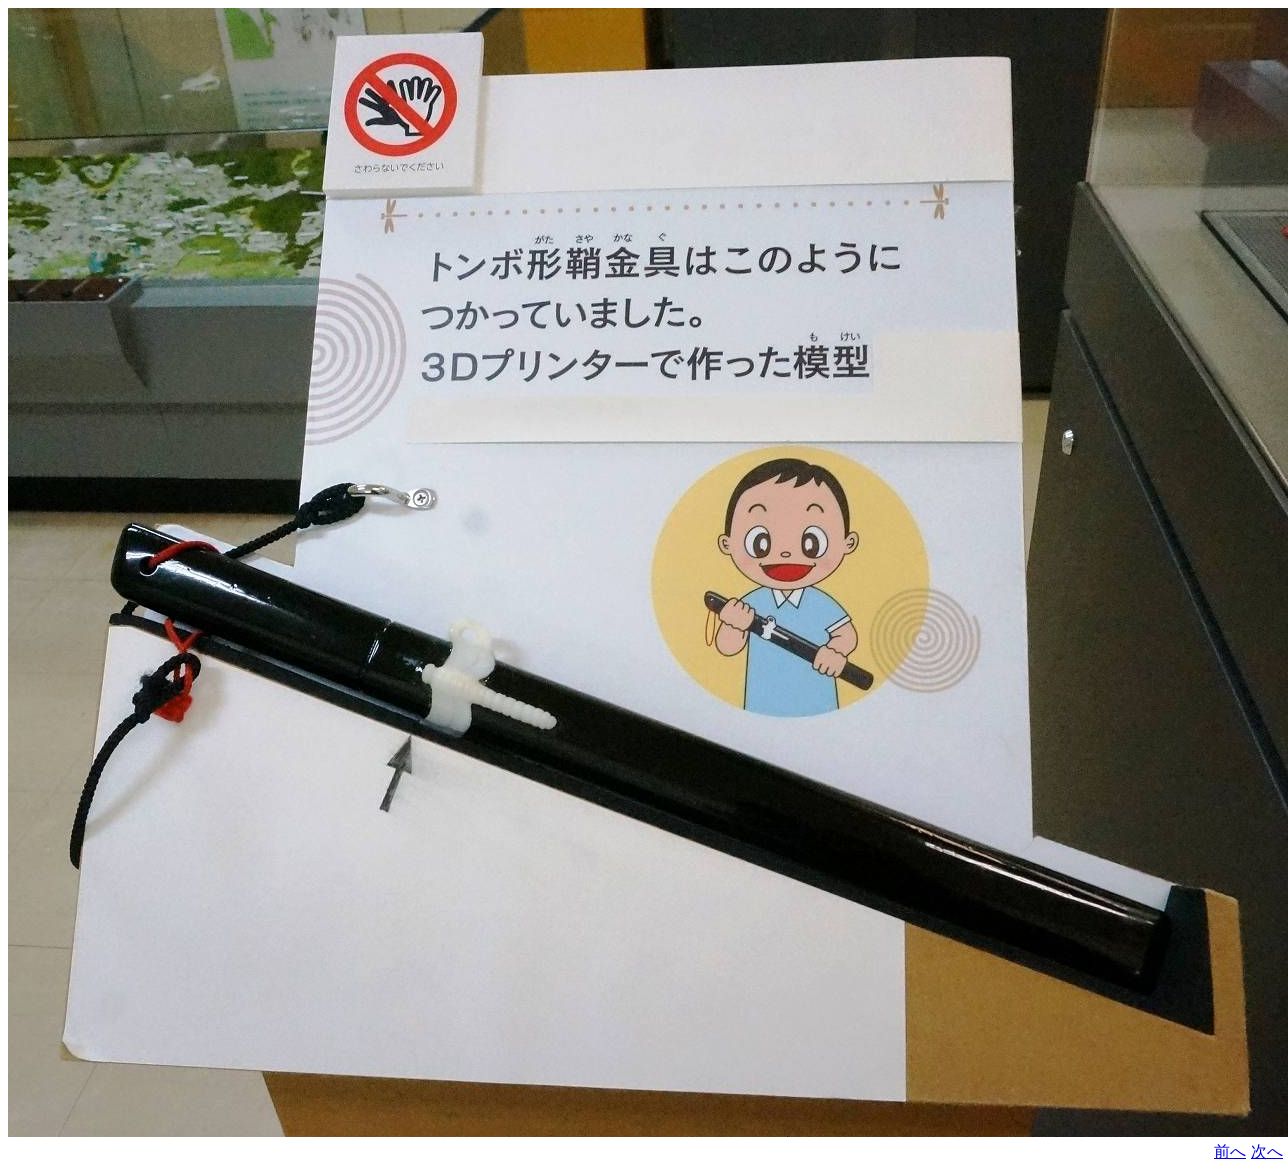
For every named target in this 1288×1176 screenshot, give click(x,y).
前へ (1230, 1151)
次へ (1267, 1151)
